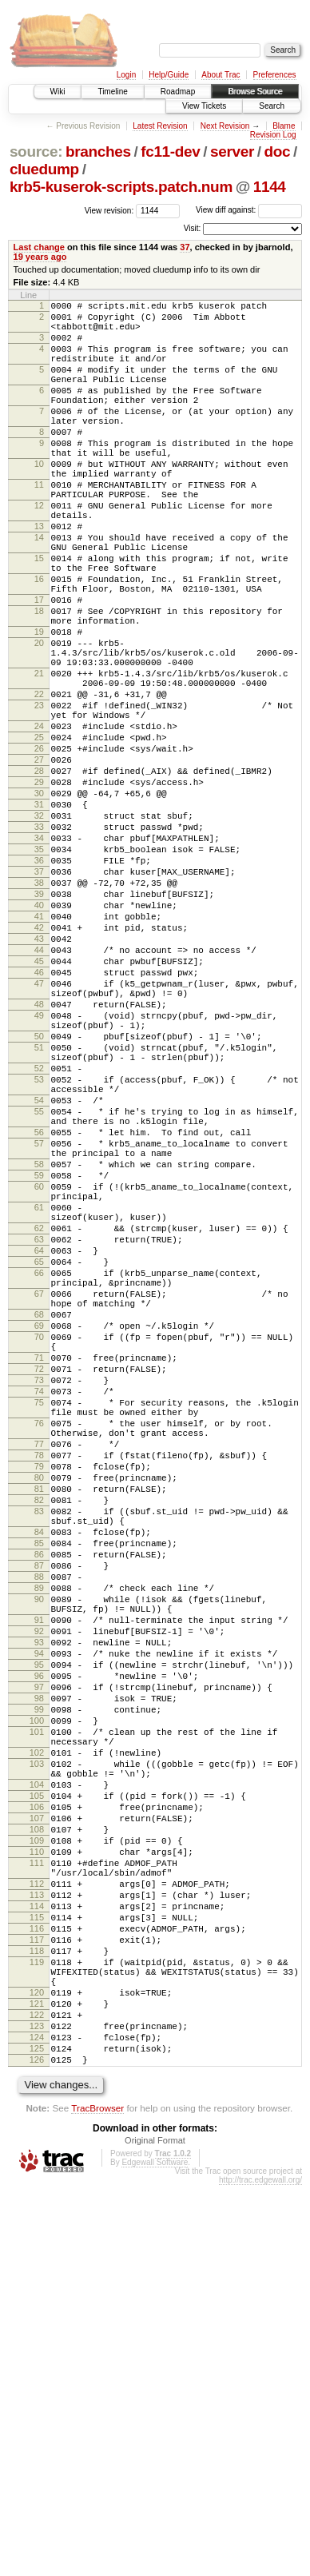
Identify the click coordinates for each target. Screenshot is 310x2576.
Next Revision (225, 126)
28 (39, 876)
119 (37, 2329)
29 (39, 890)
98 (39, 2007)
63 (39, 1448)
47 (39, 1134)
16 (39, 641)
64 (39, 1461)
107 (37, 2154)
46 (39, 1121)
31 (39, 917)
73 (39, 1620)
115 (37, 2274)
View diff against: (249, 209)
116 (37, 2288)
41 (39, 1053)
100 (37, 2035)
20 (39, 719)
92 (39, 1926)
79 (39, 1725)
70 (39, 1567)
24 (39, 822)
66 (39, 1488)
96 (39, 1980)
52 (39, 1238)
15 (39, 615)
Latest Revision (160, 126)
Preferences (274, 74)
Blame (283, 126)
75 (39, 1647)
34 (39, 958)
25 (39, 835)
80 (39, 1739)
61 (39, 1409)
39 (39, 1026)
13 (39, 576)
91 (39, 1912)
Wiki (58, 91)
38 (39, 1012)
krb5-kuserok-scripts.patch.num (121, 186)
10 (39, 499)
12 (39, 551)
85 (39, 1819)
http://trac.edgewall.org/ (260, 2570)
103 (37, 2087)
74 (39, 1633)
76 (39, 1672)
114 (37, 2261)
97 (39, 1994)
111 (37, 2208)
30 (39, 903)
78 (39, 1712)
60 (39, 1383)
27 (39, 862)
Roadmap (178, 91)
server (232, 151)
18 (39, 680)
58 (39, 1356)
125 (37, 2434)
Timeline (112, 91)
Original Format (155, 2531)
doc (277, 151)
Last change (39, 247)
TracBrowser (97, 2499)
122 (37, 2394)
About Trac (220, 74)
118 (37, 2315)
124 (37, 2421)
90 (39, 1887)
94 (39, 1953)
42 (39, 1066)
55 (39, 1291)
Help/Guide (169, 74)
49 (39, 1173)
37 (184, 247)
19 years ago (40, 256)
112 (37, 2234)
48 (39, 1160)
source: (36, 151)
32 (39, 930)
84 (39, 1805)
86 (39, 1832)
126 (37, 2448)
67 (39, 1514)
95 (39, 1967)
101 (37, 2048)
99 (39, 2021)
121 (37, 2380)
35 (39, 971)
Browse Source (255, 91)
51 (39, 1213)
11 (39, 525)
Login (126, 74)
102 (37, 2074)
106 (37, 2140)
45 (39, 1107)
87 (39, 1846)
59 (39, 1369)
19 (39, 706)
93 (39, 1939)
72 (39, 1606)
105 (37, 2126)
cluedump (44, 169)
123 (37, 2407)
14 (39, 590)
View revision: (109, 209)
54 (39, 1277)
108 (37, 2167)
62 (39, 1434)
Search (271, 106)
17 (39, 667)
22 (39, 783)
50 (39, 1199)
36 (39, 985)
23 (39, 796)
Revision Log (273, 134)
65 (39, 1475)
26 (39, 849)
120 (37, 2366)
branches (98, 151)
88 (39, 1859)
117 (37, 2302)
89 (39, 1873)
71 (39, 1592)
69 (39, 1553)
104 (37, 2113)
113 (37, 2247)
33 (39, 944)
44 (39, 1094)
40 (39, 1039)
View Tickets (204, 106)
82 (39, 1766)
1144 (269, 186)
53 (39, 1252)
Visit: (192, 228)
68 (39, 1540)
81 (39, 1752)
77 (39, 1698)
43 (39, 1080)
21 (39, 757)
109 (37, 2181)
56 (39, 1317)
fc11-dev (170, 151)
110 (37, 2194)
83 (39, 1779)
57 (39, 1330)
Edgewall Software (154, 2553)
